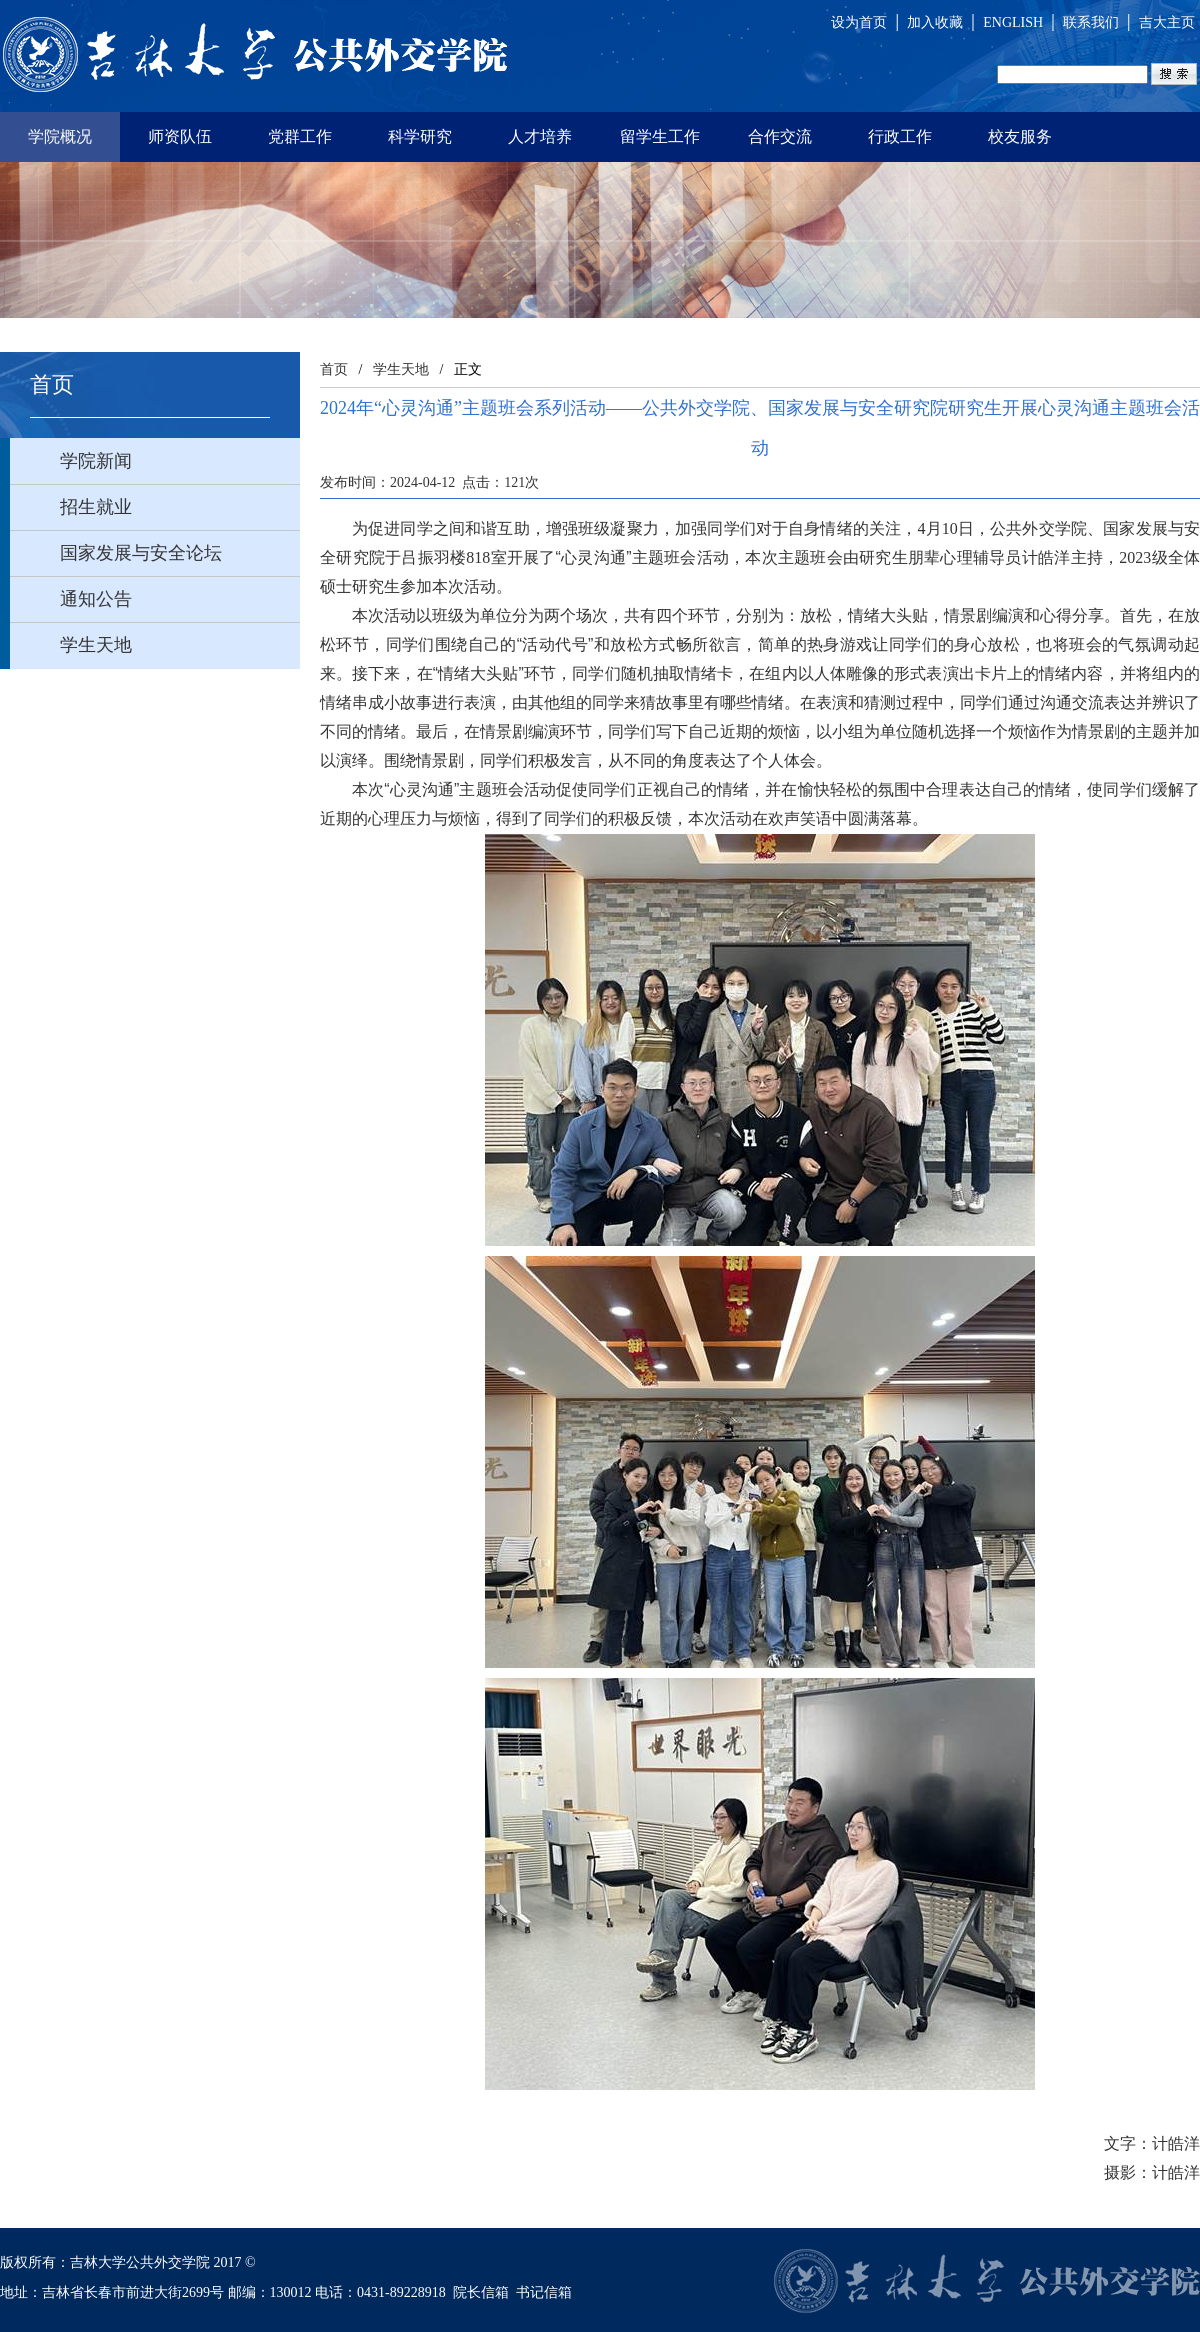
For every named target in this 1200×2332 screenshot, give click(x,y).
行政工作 (900, 136)
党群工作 (300, 136)
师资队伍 (180, 136)
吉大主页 (1167, 22)
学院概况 (60, 136)
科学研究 (420, 136)
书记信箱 (544, 2292)
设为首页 (859, 22)
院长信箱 (481, 2292)
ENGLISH (1013, 22)
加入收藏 (935, 22)
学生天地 (401, 369)
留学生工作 (660, 136)
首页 (334, 369)
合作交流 (780, 136)
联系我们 (1091, 22)
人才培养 (540, 136)
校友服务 (1020, 136)
